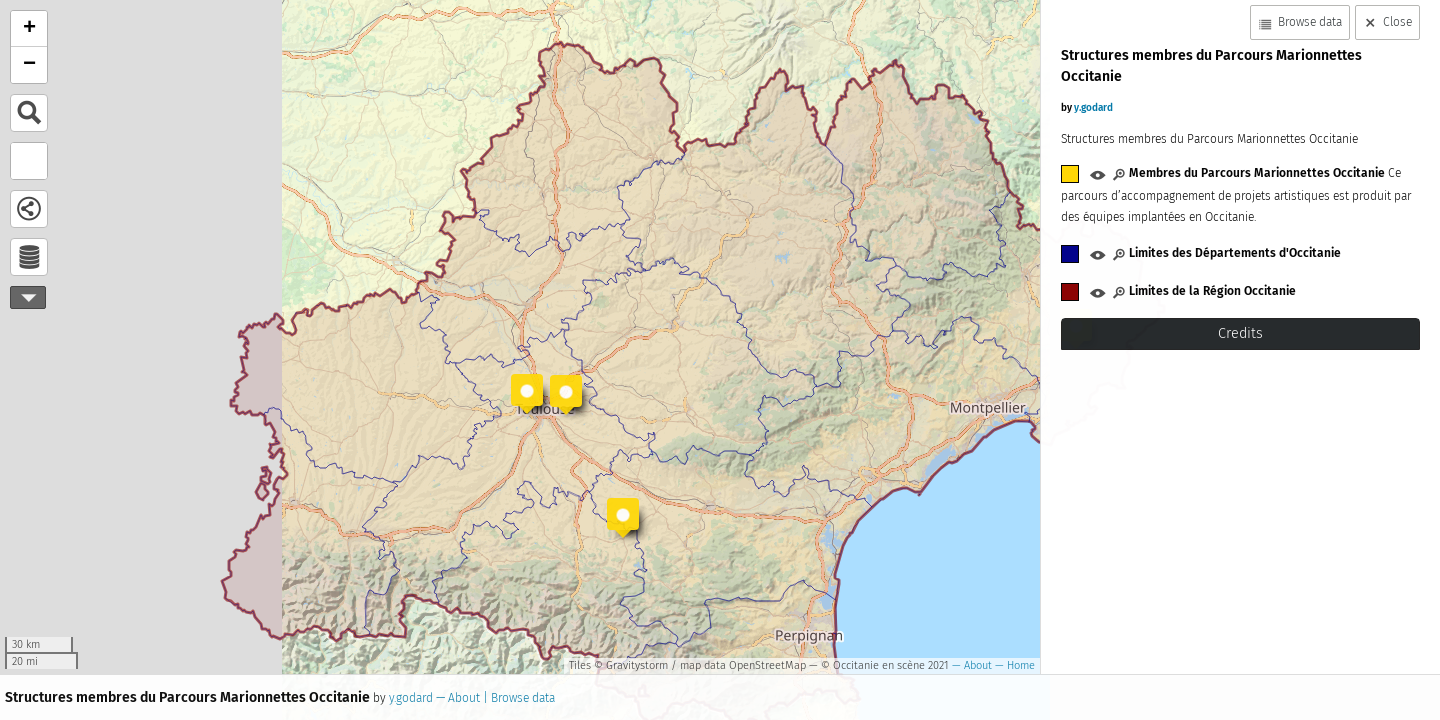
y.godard (411, 698)
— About (970, 665)
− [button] (29, 65)
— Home (1013, 665)
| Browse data (517, 698)
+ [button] (29, 29)
